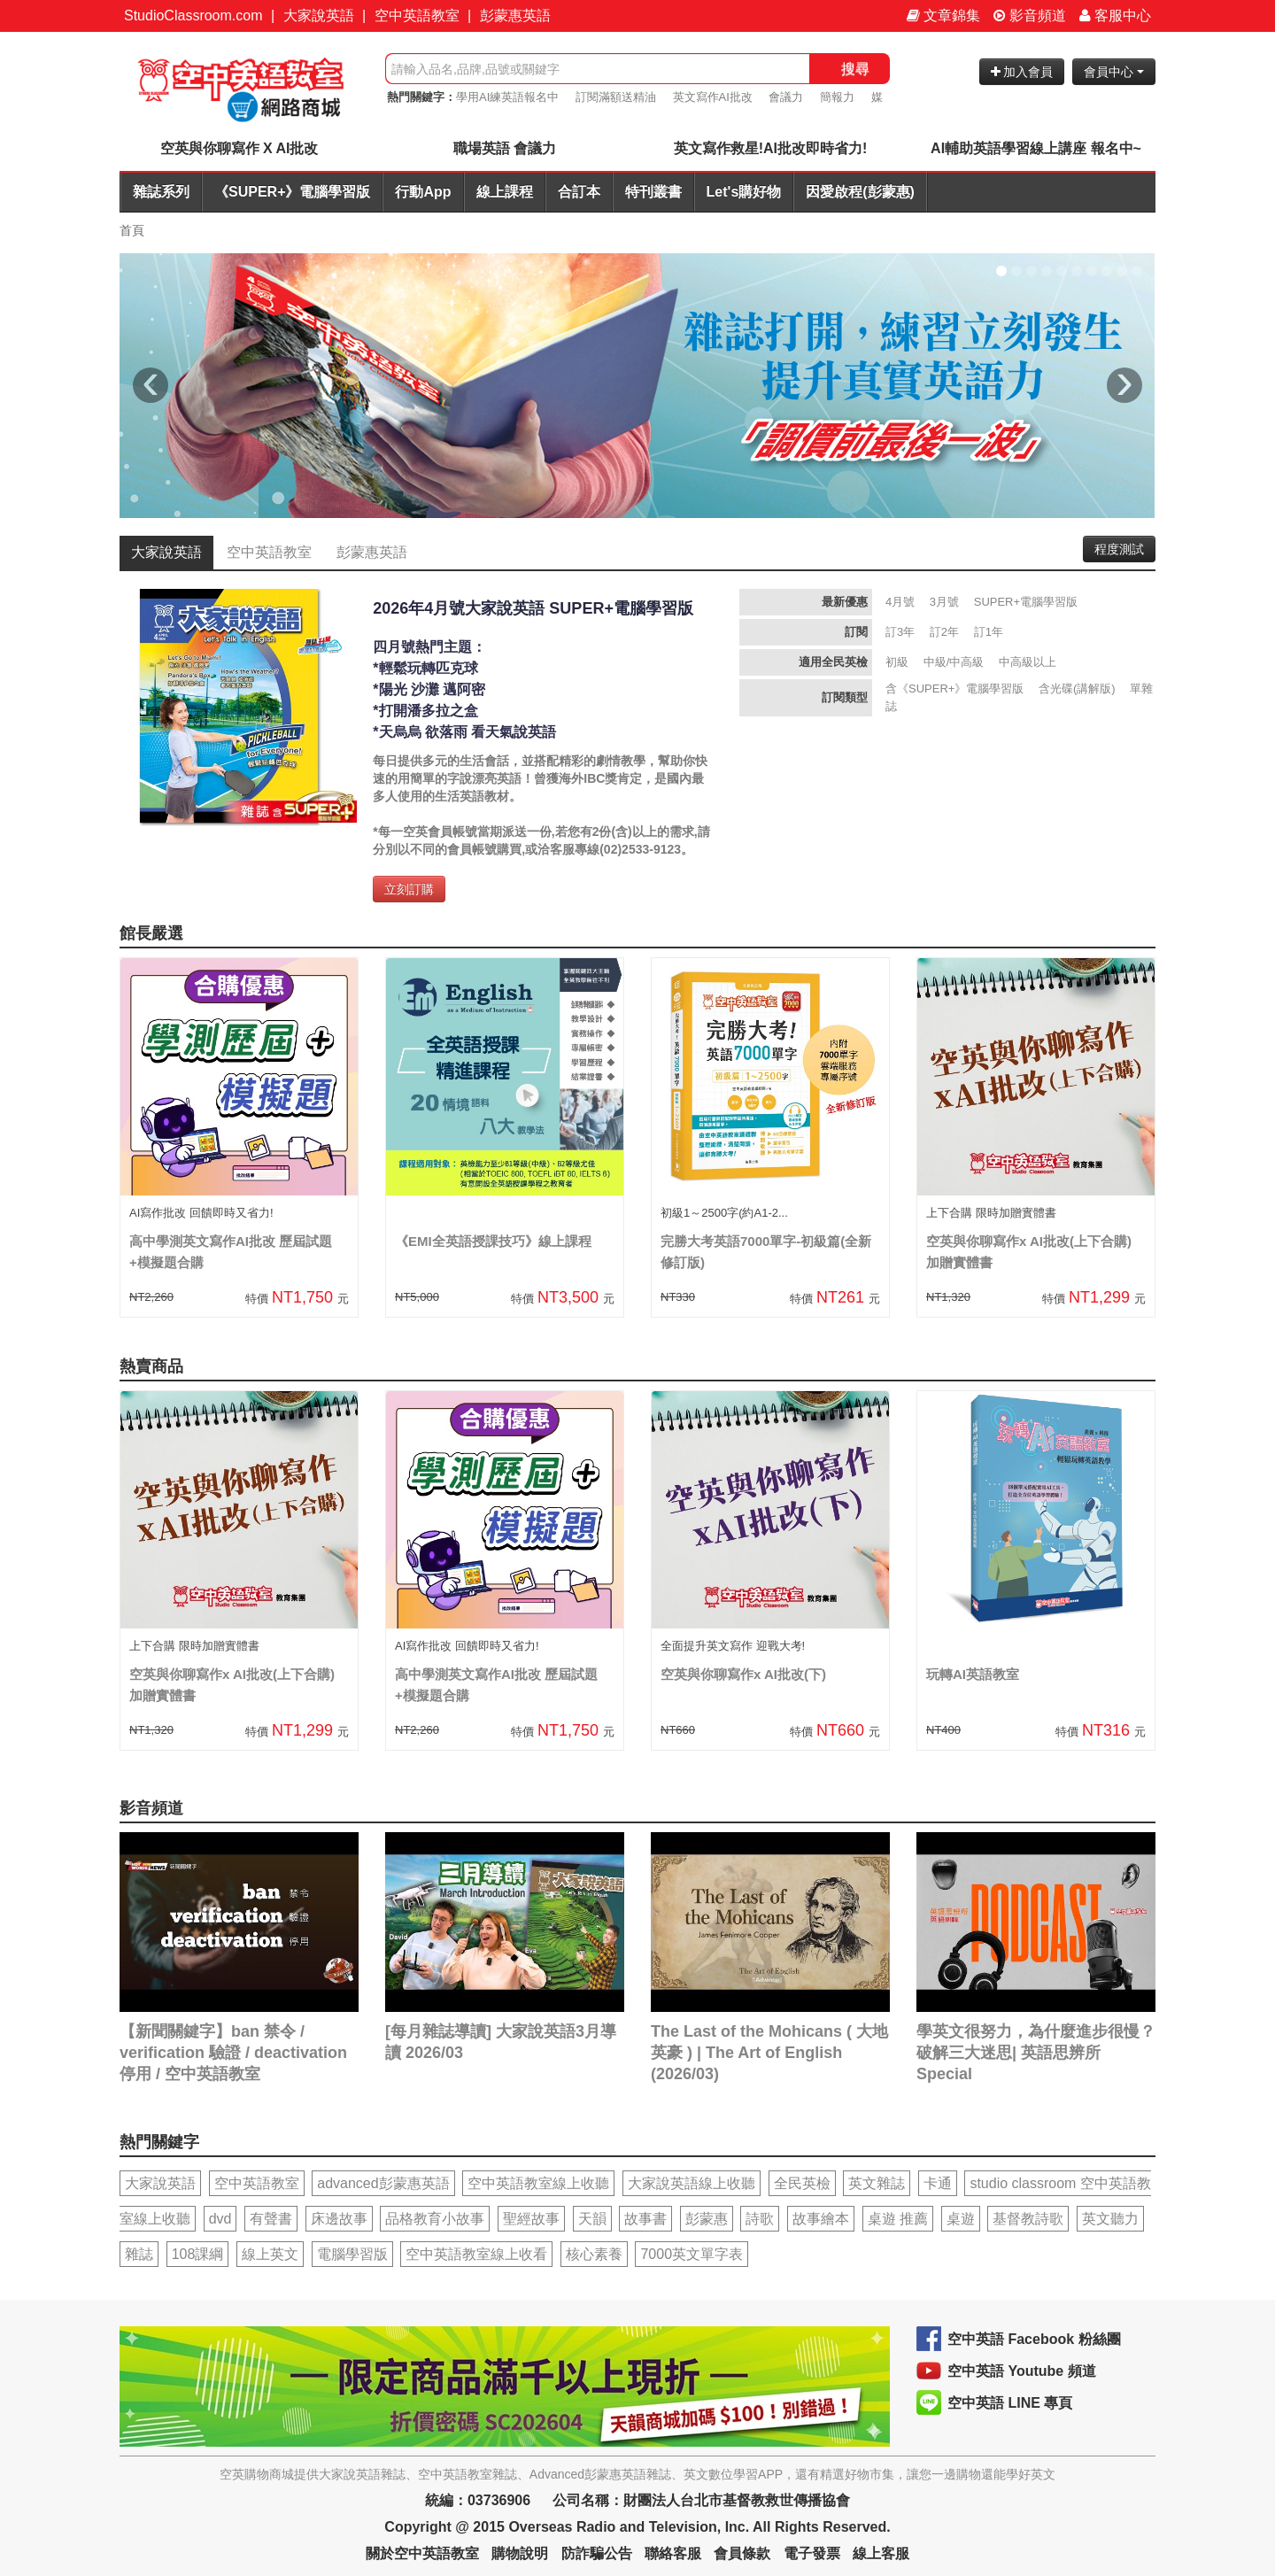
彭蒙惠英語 (515, 15)
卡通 (937, 2183)
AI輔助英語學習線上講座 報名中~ (1036, 148)
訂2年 (944, 631)
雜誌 (139, 2254)
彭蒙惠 (706, 2218)
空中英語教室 (417, 15)
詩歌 (760, 2218)
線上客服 (881, 2553)
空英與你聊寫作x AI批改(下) (743, 1674)
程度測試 (1119, 549)
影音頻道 (1029, 15)
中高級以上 (1027, 662)
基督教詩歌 (1028, 2218)
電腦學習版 (352, 2254)
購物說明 (519, 2553)
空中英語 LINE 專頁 (1009, 2402)
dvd (220, 2218)
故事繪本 (820, 2218)
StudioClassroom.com (193, 15)
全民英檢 (802, 2183)
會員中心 (1114, 72)
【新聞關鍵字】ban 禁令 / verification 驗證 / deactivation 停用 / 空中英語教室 (233, 2053)
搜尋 (855, 68)
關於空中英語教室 (422, 2553)
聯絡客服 (673, 2553)
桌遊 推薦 (898, 2218)
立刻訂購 (409, 889)
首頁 (132, 230)
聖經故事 (531, 2218)
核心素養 (594, 2254)
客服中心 (1115, 15)
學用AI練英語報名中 (507, 97)
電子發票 (812, 2553)
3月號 (944, 601)
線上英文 (270, 2254)
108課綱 (198, 2254)
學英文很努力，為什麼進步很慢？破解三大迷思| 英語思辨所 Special (1035, 2053)
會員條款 (742, 2553)
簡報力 (837, 97)
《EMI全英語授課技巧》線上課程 (493, 1241)
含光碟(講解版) (1077, 688)
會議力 (786, 97)
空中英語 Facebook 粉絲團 (1034, 2339)
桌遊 (961, 2218)
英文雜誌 (876, 2183)
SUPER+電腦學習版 (1026, 601)
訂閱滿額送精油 (616, 97)
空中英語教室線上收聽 (538, 2183)
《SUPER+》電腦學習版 (292, 191)
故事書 (645, 2218)
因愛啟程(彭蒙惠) (860, 191)
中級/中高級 (954, 662)
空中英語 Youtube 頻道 (1021, 2371)
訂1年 (988, 631)
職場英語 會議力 (504, 148)
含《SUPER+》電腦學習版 (954, 688)
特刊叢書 (653, 191)
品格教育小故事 (434, 2218)
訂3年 (900, 631)
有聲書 (271, 2218)
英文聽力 (1110, 2218)
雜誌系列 (161, 191)
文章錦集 (943, 15)
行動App (423, 191)
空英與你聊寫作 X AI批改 (239, 148)
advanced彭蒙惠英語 (383, 2183)
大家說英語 (318, 15)
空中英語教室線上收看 (476, 2254)
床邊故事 (339, 2218)
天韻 (592, 2218)
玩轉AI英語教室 (972, 1674)
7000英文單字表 (691, 2254)
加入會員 (1022, 72)
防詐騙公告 (596, 2553)
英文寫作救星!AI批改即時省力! (771, 148)
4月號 (900, 601)
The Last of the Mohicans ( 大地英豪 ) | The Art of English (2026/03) (769, 2053)
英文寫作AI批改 (713, 97)
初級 (896, 662)
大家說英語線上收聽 (691, 2183)
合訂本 (579, 191)
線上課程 (504, 191)
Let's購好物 (744, 191)
